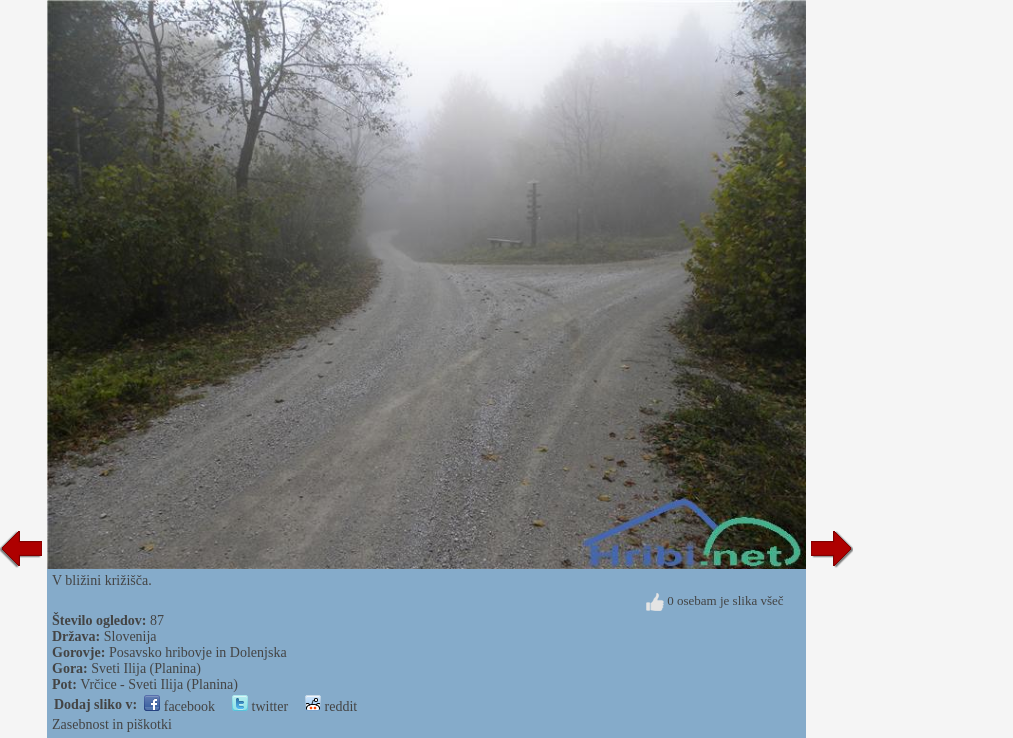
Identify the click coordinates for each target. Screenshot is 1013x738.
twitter (260, 706)
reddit (331, 706)
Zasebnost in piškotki (112, 724)
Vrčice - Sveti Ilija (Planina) (159, 684)
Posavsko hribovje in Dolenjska (198, 652)
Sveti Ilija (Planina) (146, 668)
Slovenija (130, 636)
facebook (179, 706)
